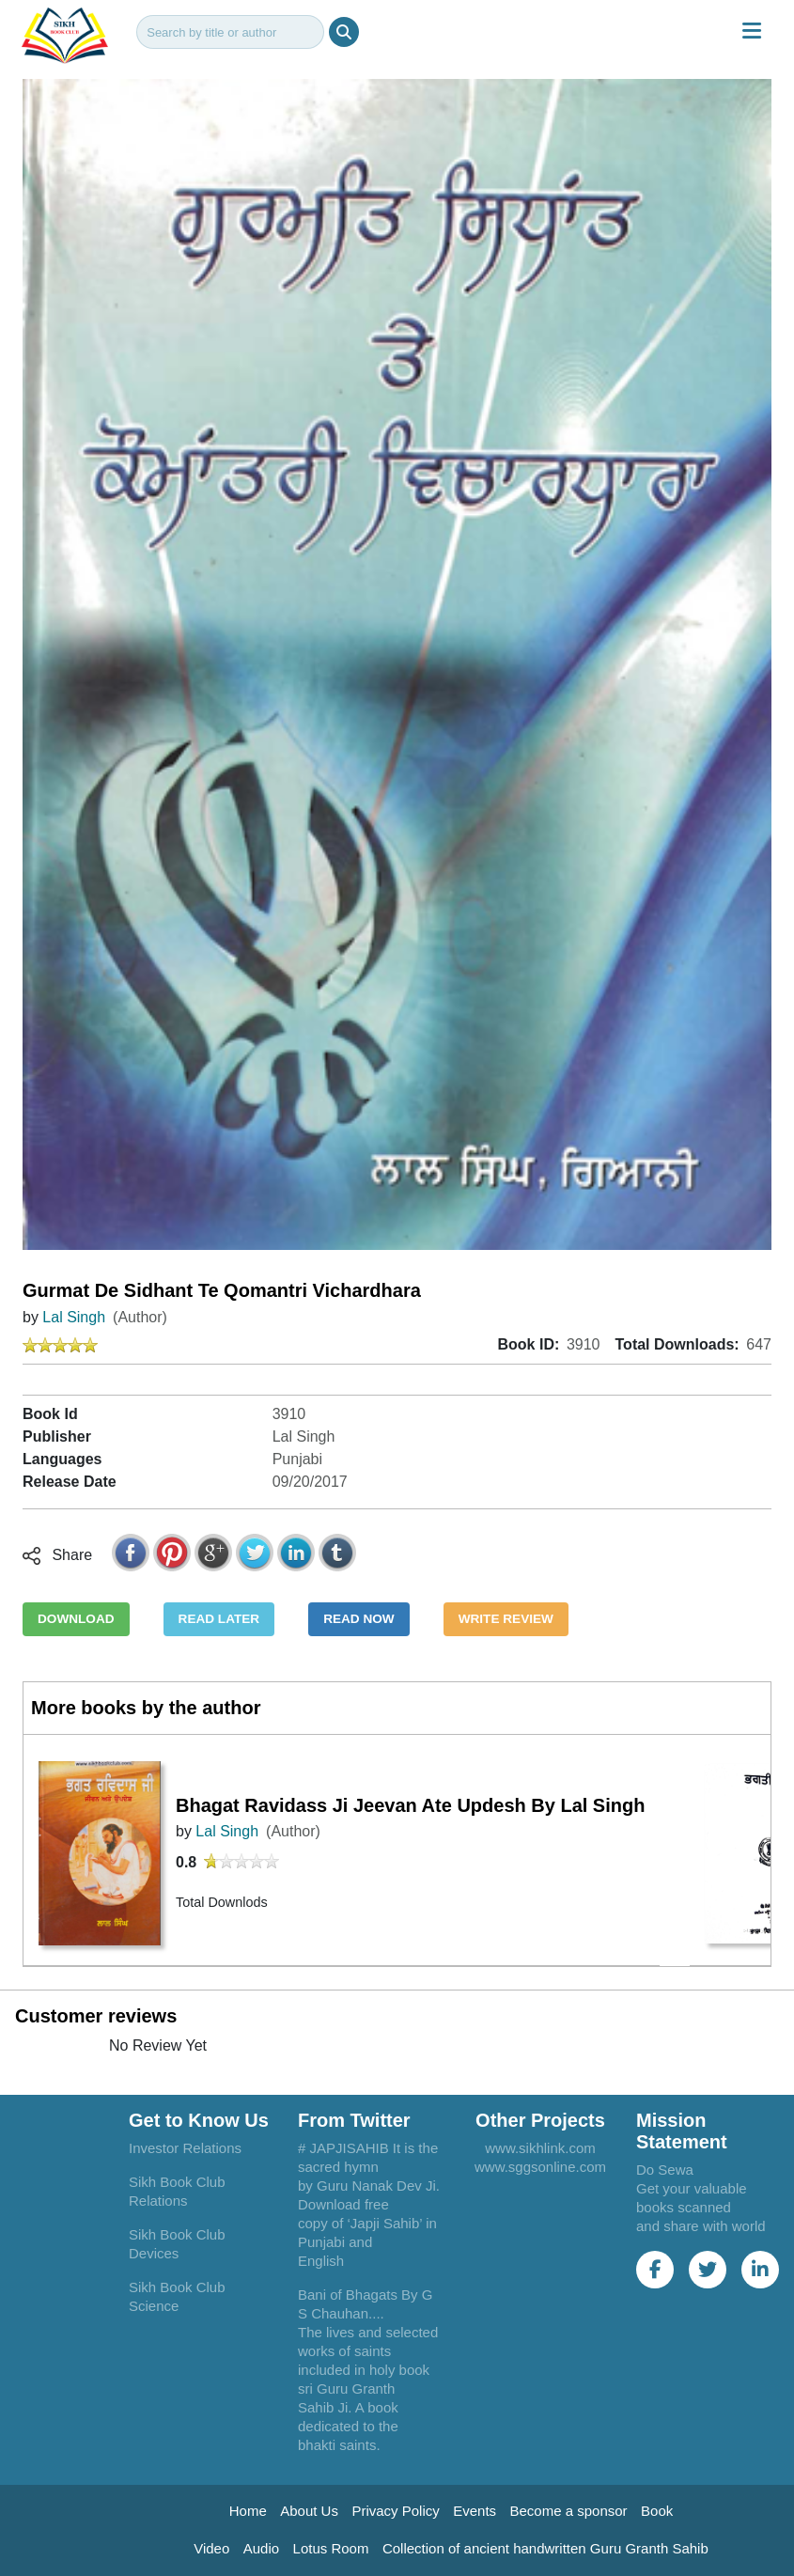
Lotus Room (331, 2548)
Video (211, 2548)
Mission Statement (681, 2131)
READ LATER (219, 1619)
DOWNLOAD (76, 1619)
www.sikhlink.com (540, 2148)
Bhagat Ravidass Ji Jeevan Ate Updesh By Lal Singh (410, 1805)
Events (474, 2511)
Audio (261, 2548)
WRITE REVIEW (506, 1619)
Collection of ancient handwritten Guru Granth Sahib (545, 2548)
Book (657, 2511)
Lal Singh (73, 1317)
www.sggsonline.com (540, 2167)
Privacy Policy (395, 2511)
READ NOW (359, 1619)
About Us (309, 2511)
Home (248, 2511)
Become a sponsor (569, 2511)
